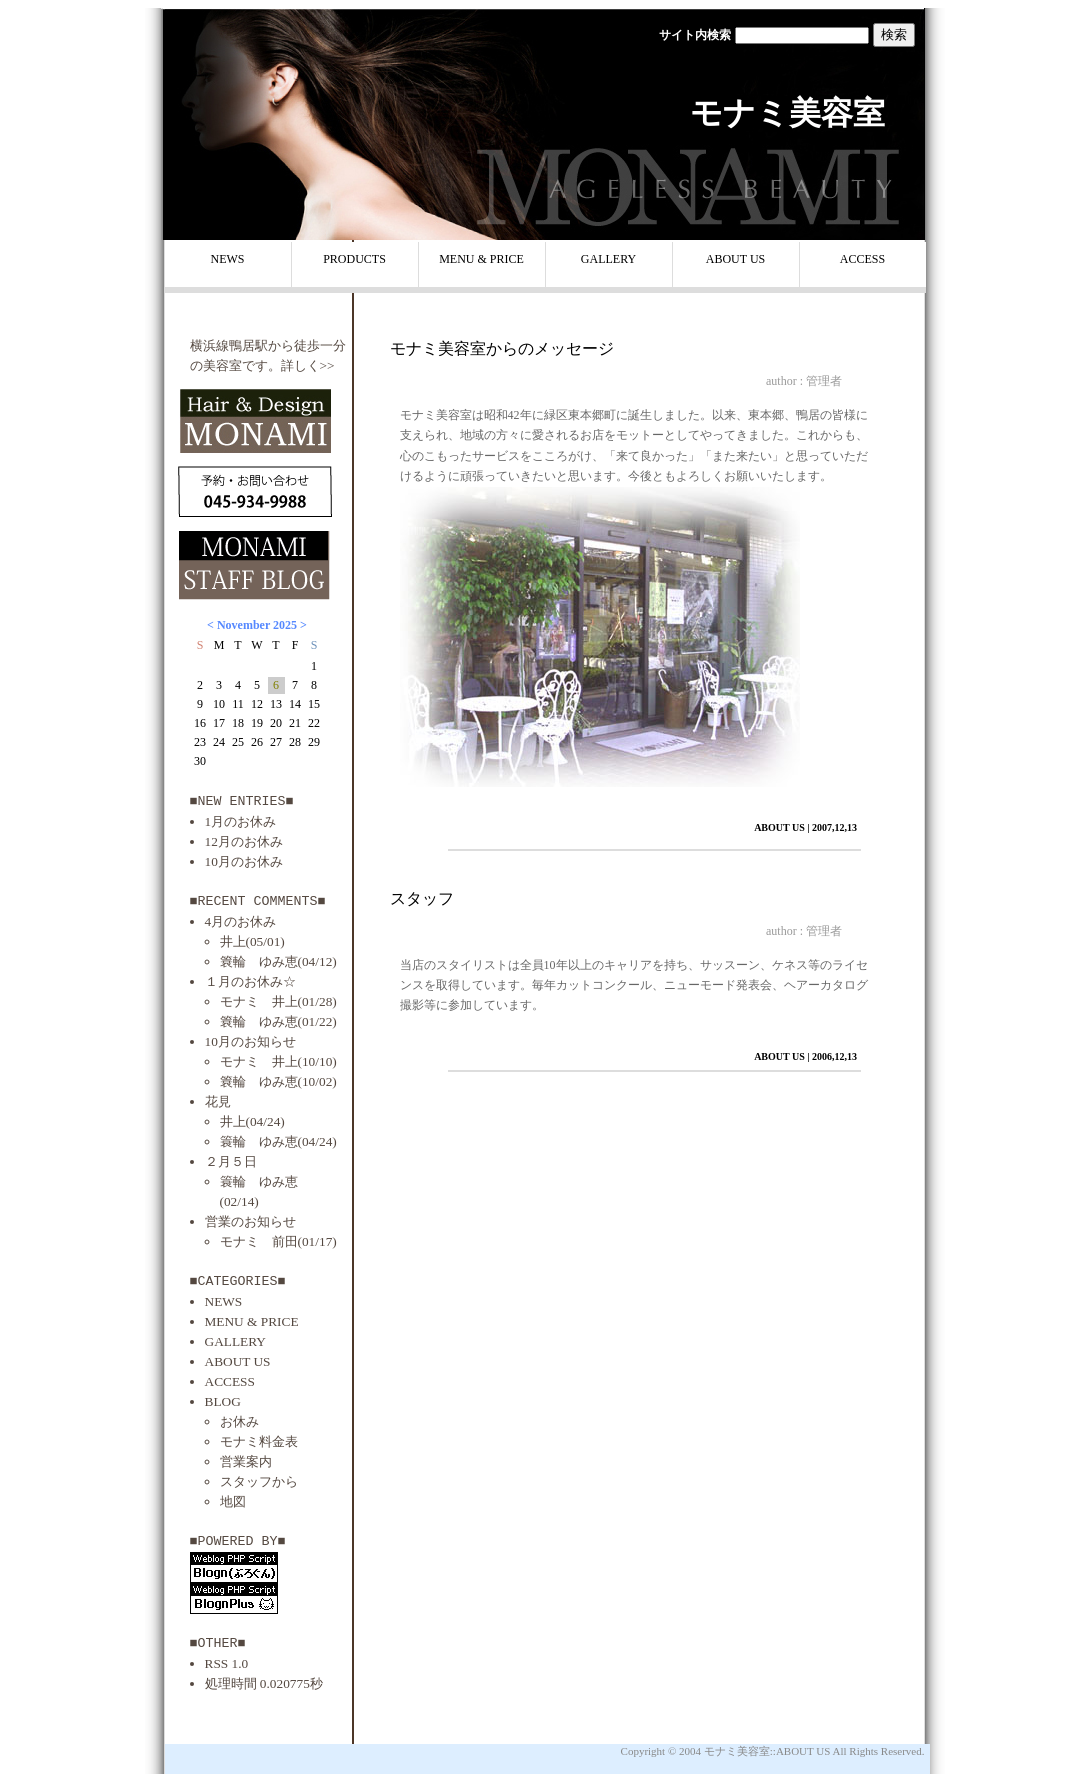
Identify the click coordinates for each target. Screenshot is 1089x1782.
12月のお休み (244, 841)
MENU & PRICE (481, 259)
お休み (239, 1421)
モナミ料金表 (259, 1441)
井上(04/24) (252, 1121)
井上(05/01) (252, 941)
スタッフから (259, 1481)
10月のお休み (244, 861)
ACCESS (862, 259)
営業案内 (246, 1461)
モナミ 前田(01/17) (278, 1241)
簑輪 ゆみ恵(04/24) (278, 1141)
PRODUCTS (354, 259)
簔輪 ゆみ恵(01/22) (278, 1021)
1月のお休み (241, 821)
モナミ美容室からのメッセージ (502, 348)
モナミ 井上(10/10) (278, 1061)
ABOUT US (735, 259)
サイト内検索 (695, 35)
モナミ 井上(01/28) (278, 1001)
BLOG (223, 1401)
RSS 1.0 (227, 1663)
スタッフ (422, 898)
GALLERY (608, 259)
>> (327, 365)
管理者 (824, 381)
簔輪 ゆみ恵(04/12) (278, 961)
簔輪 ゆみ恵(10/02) (278, 1081)
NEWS (228, 259)
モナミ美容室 (787, 113)
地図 (233, 1501)
